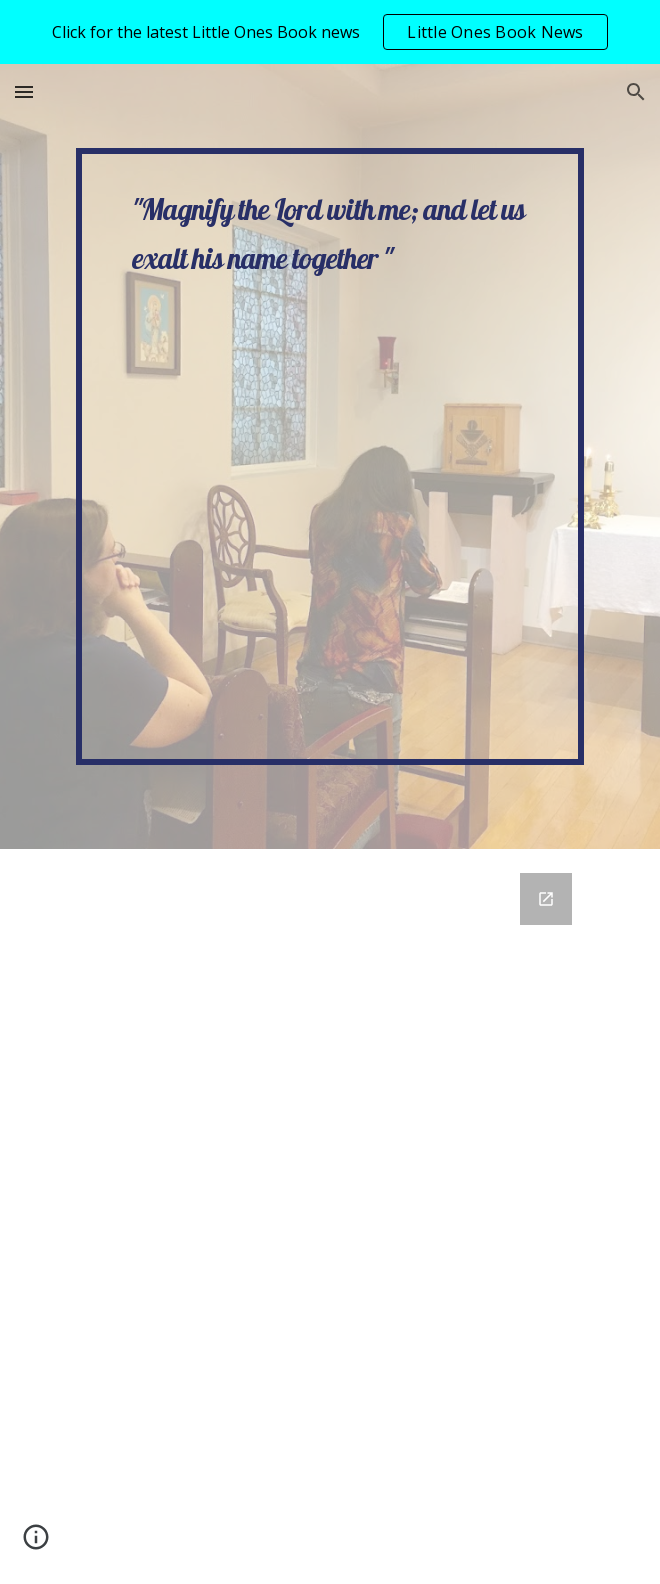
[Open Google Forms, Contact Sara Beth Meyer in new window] (546, 899)
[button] (24, 91)
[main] (329, 456)
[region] (330, 32)
